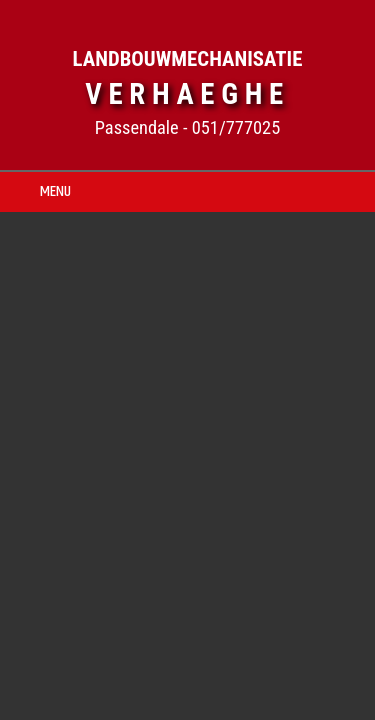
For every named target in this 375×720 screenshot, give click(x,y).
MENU (55, 191)
